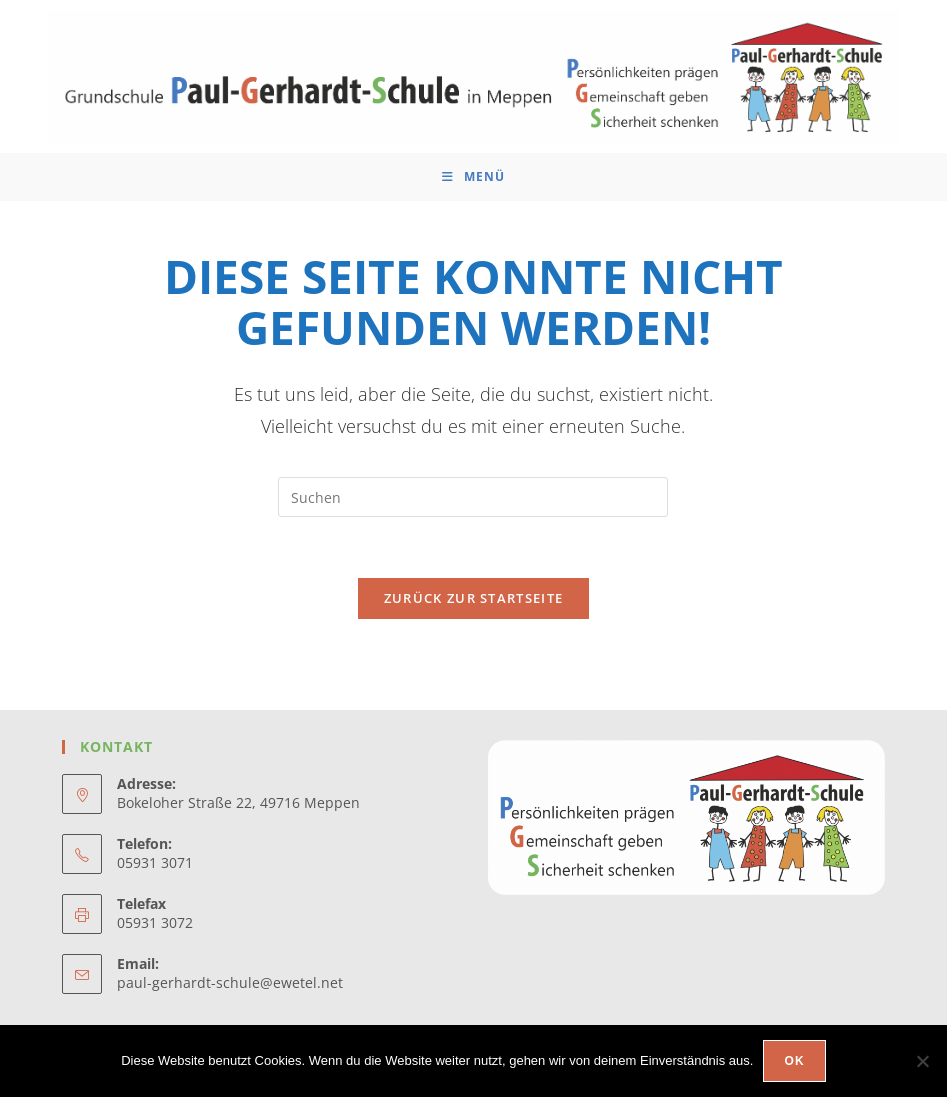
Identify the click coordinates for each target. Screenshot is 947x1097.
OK (794, 1061)
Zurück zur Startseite (473, 598)
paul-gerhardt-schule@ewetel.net (230, 982)
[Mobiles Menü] (473, 177)
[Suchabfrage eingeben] (473, 497)
